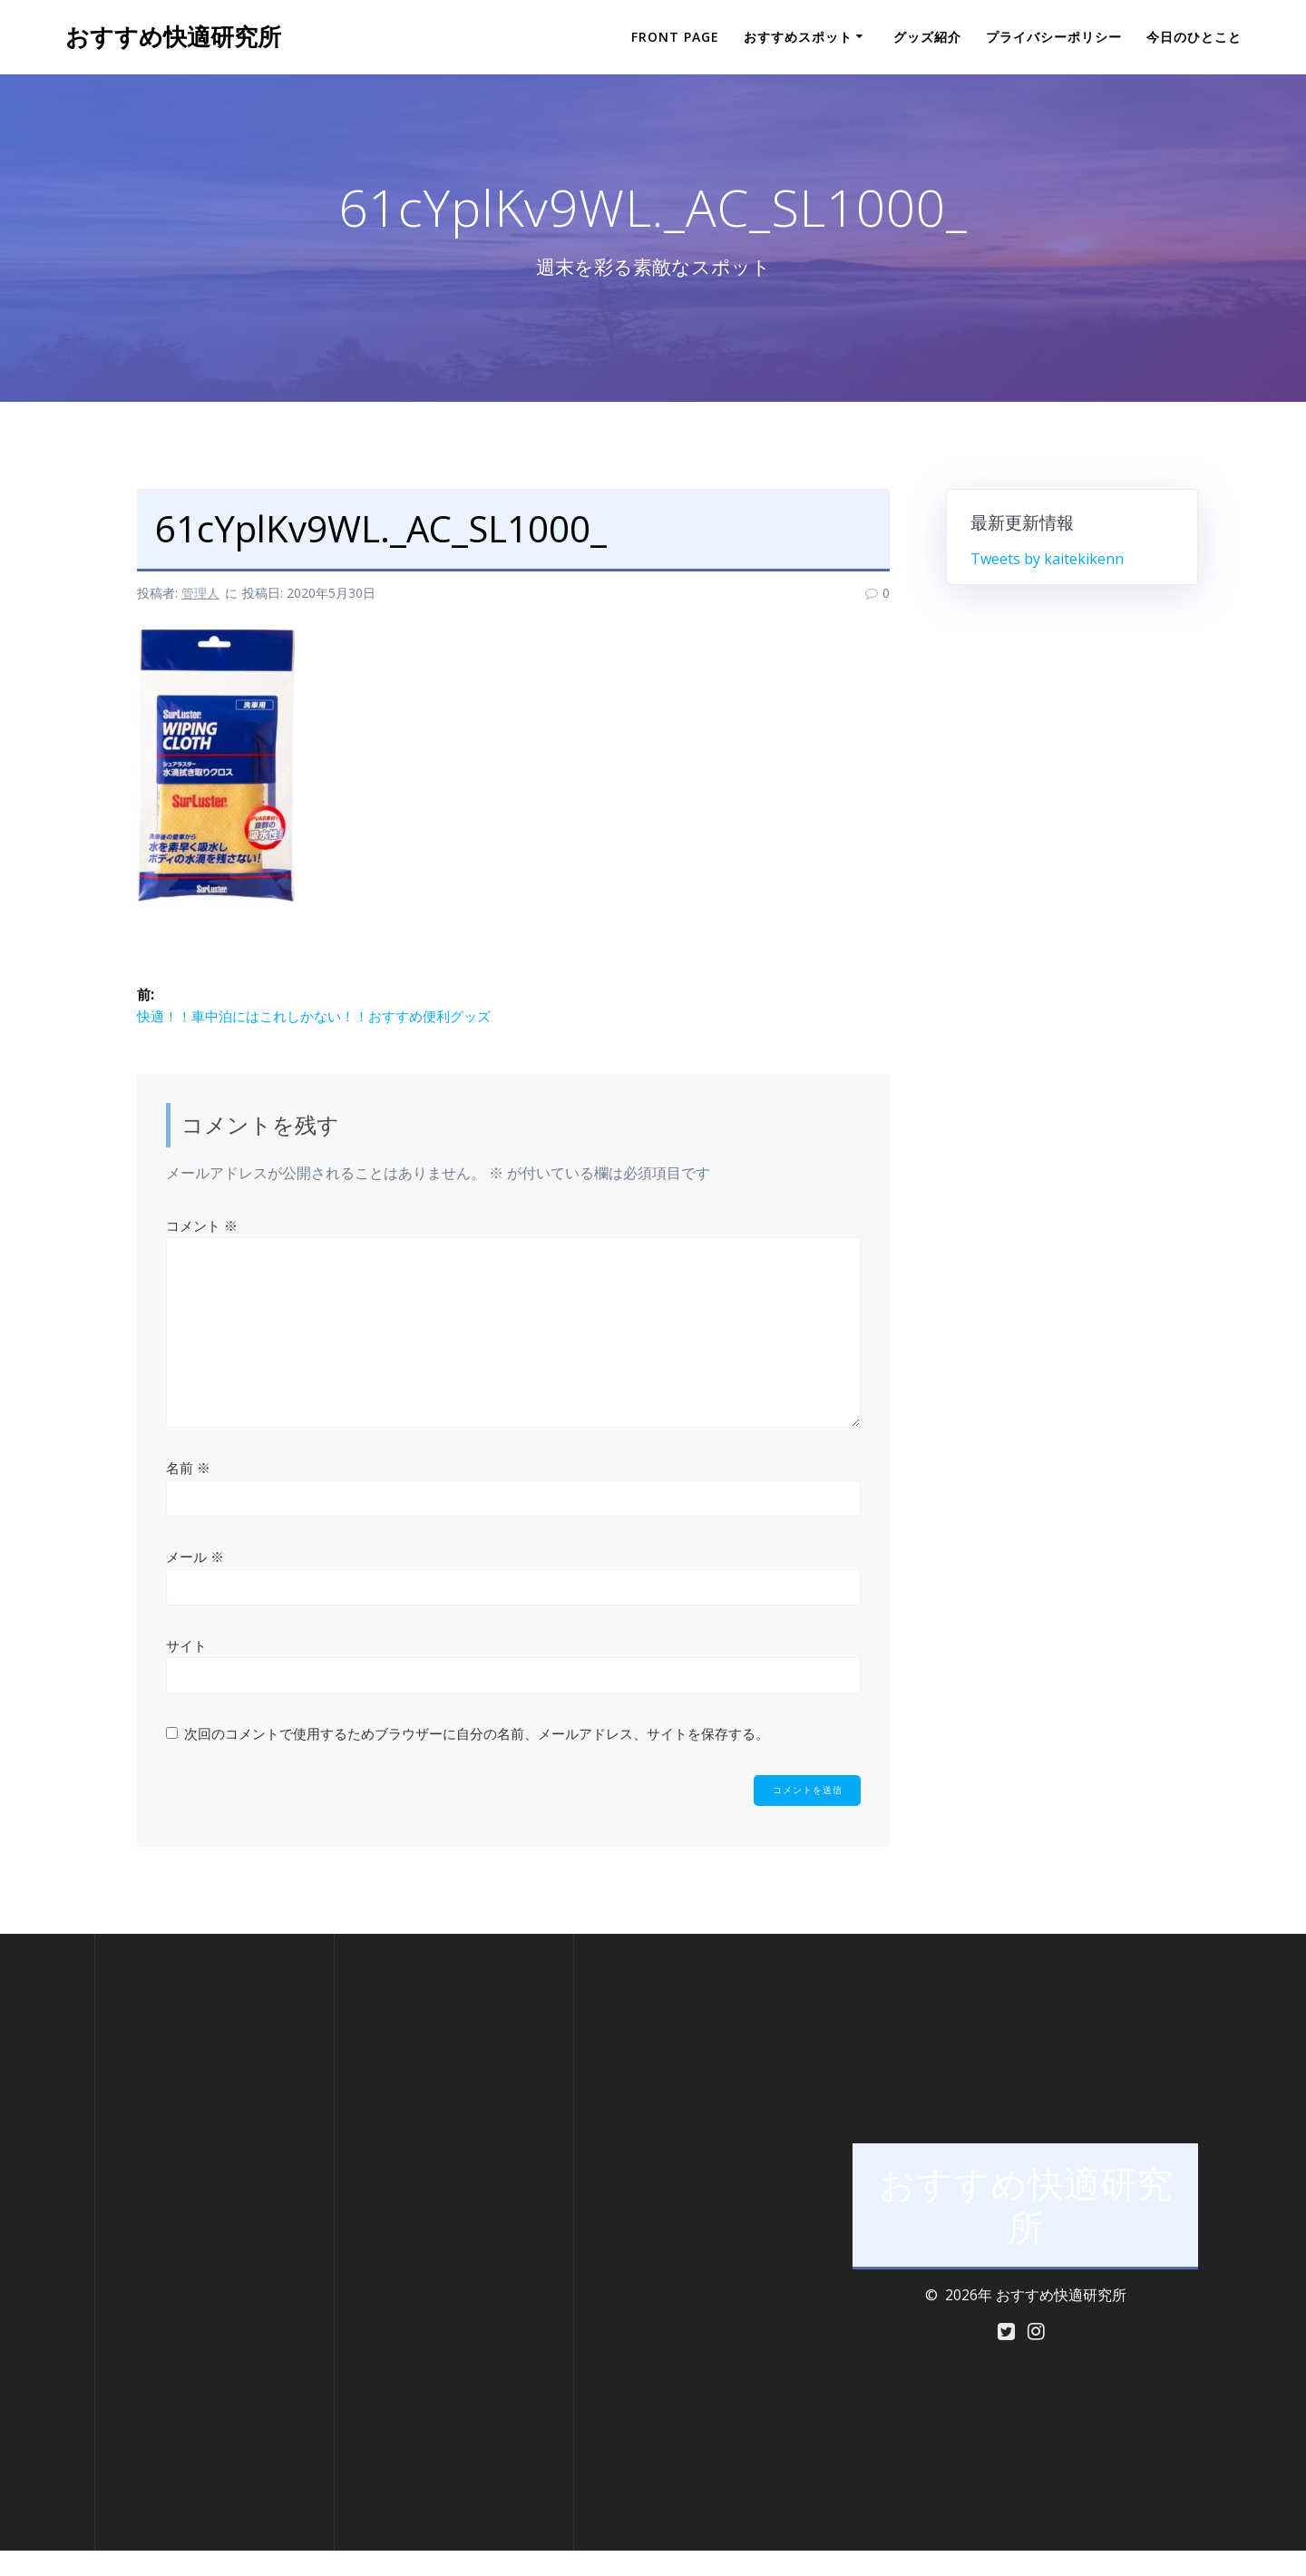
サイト (186, 1668)
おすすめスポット (798, 36)
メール (195, 1579)
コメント (202, 1248)
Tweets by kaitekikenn (1047, 559)
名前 (188, 1491)
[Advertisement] (214, 2267)
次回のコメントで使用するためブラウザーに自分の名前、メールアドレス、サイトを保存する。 (476, 1756)
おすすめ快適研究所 (173, 37)
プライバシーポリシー (1054, 36)
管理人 (200, 592)
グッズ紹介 (927, 36)
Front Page (675, 36)
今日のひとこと (1194, 36)
